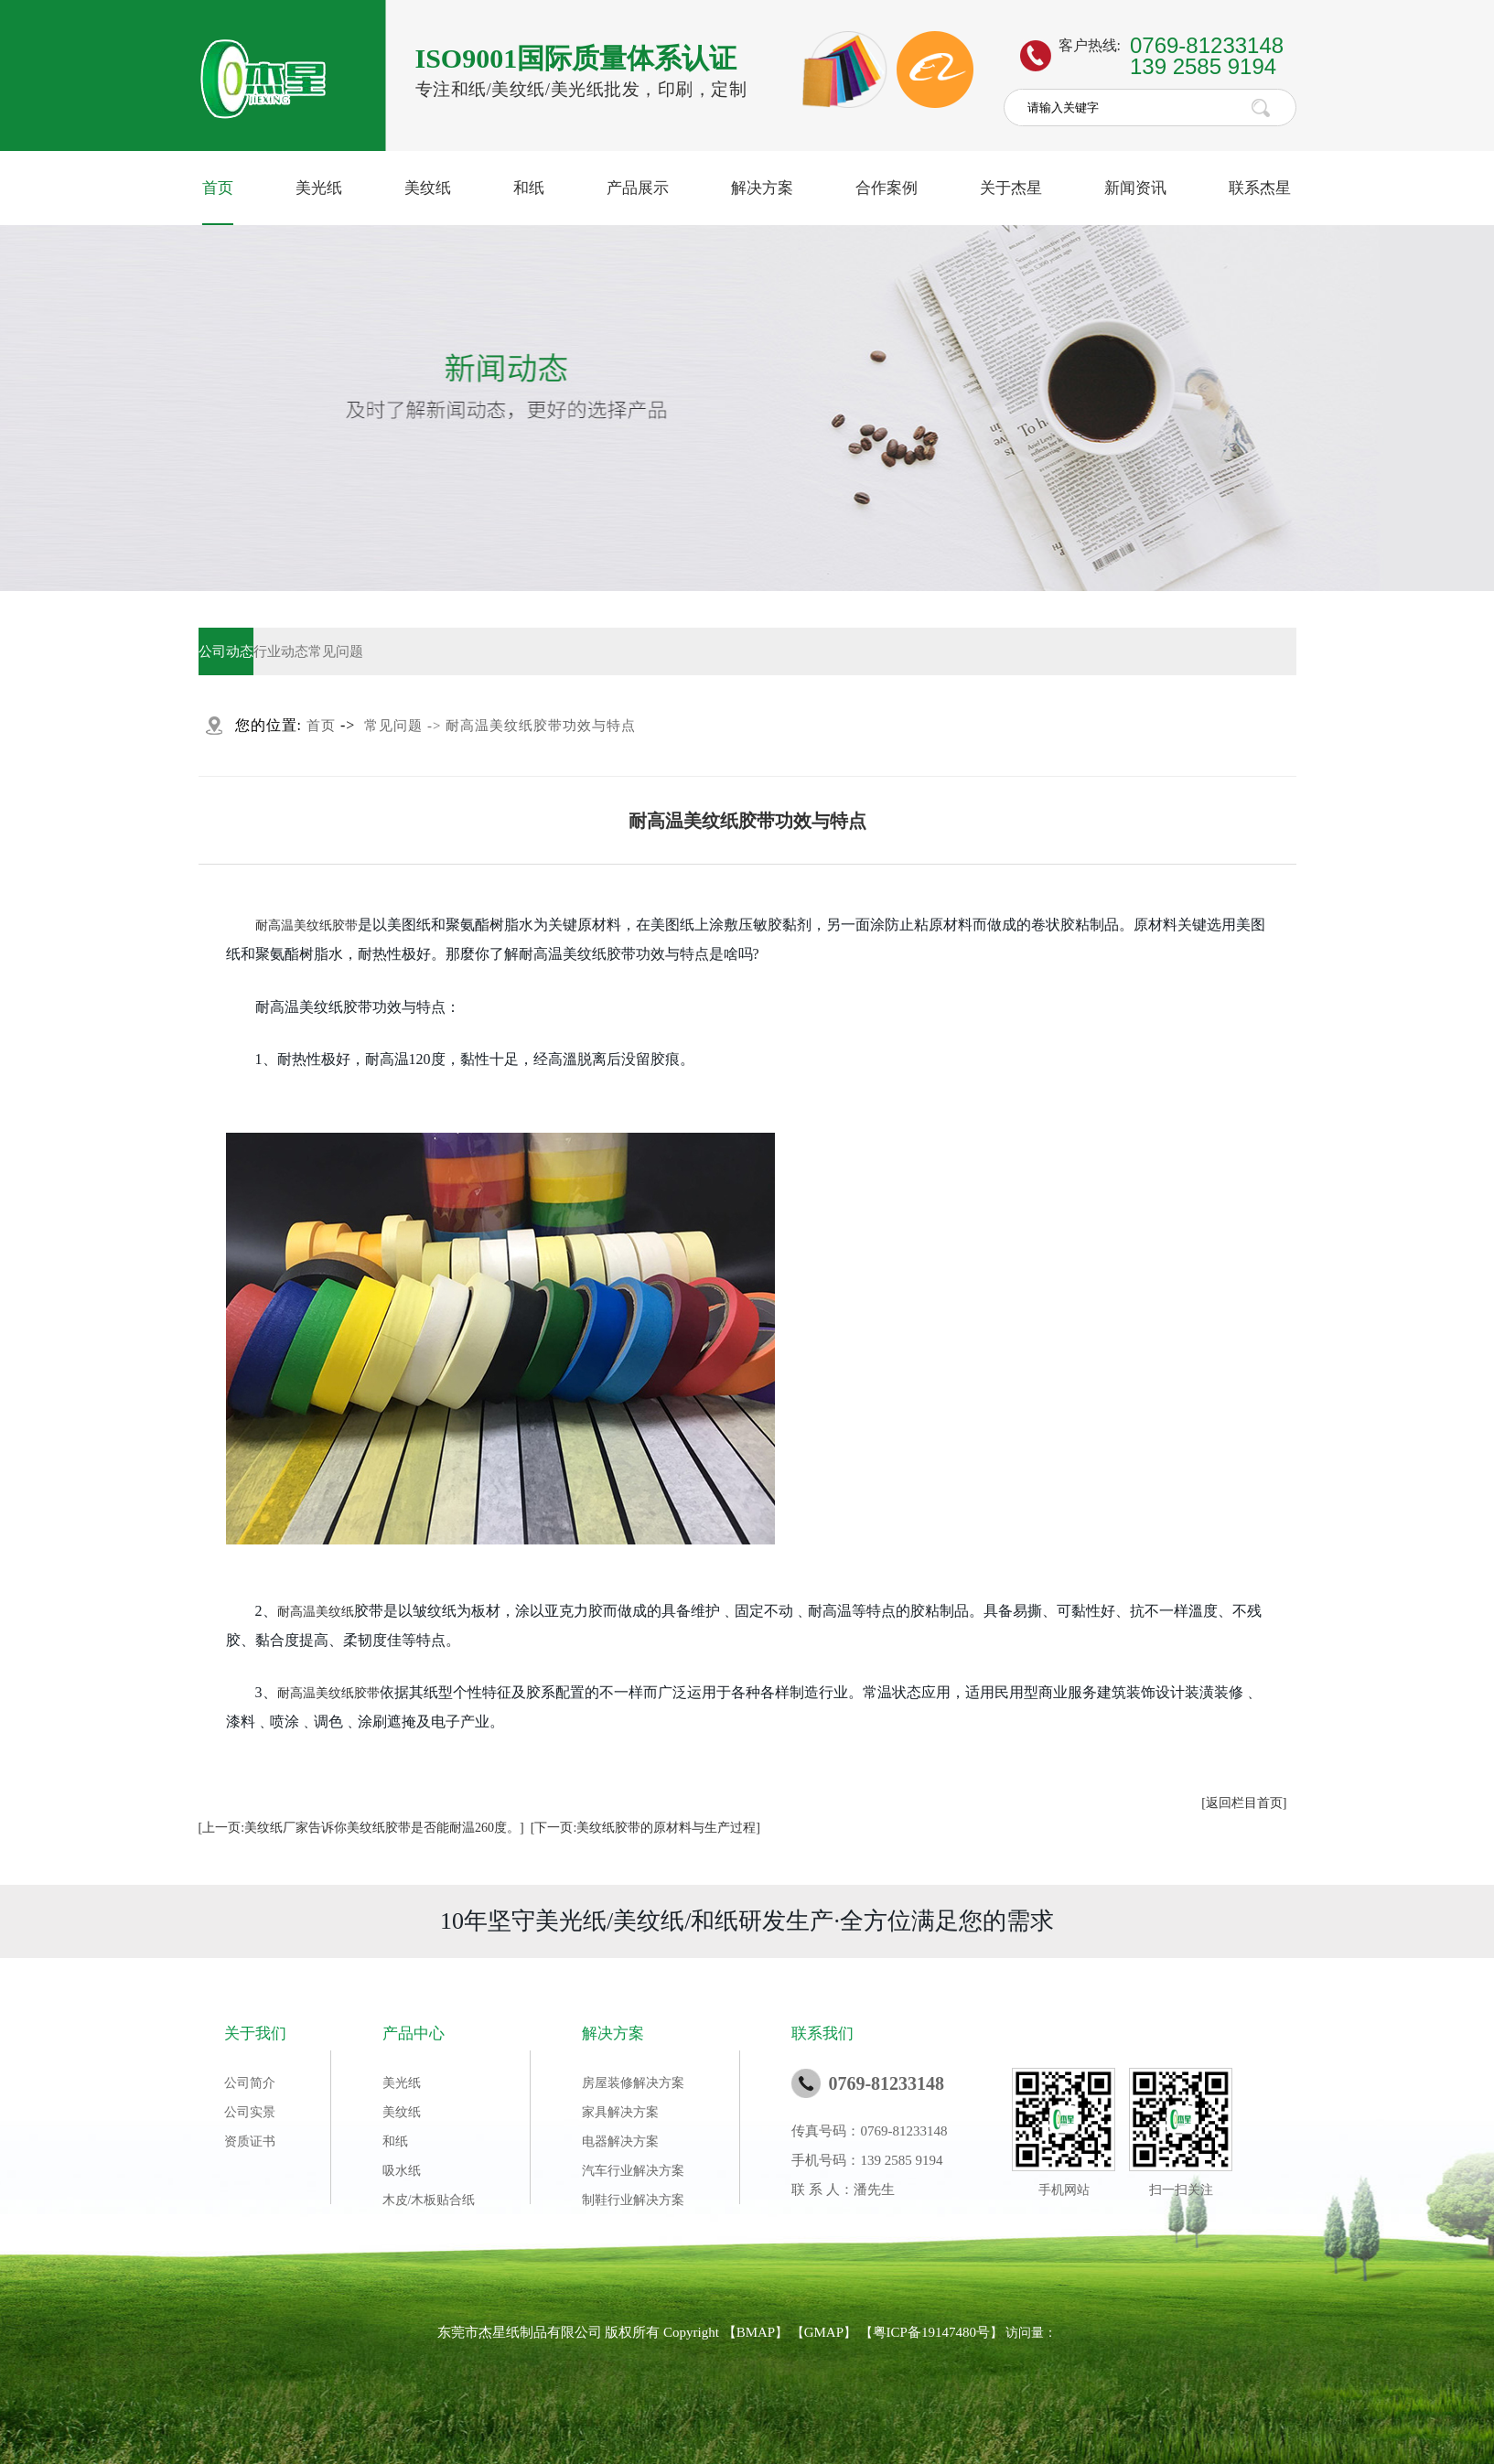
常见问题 (335, 651)
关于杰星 (1011, 188)
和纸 (528, 188)
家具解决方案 (620, 2112)
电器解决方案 (620, 2141)
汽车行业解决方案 (633, 2171)
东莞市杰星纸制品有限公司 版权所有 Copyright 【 (586, 2332)
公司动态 (226, 651)
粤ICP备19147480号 (931, 2332)
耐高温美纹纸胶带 (306, 925)
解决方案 (762, 188)
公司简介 (249, 2083)
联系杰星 (1260, 188)
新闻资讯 (1135, 188)
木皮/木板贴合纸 (429, 2200)
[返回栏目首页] (1243, 1803)
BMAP (756, 2332)
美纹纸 (427, 188)
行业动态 (280, 651)
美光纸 (319, 188)
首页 (217, 188)
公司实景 (249, 2112)
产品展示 (638, 188)
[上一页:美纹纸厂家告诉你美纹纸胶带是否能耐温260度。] (361, 1828)
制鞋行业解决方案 (633, 2200)
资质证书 (249, 2141)
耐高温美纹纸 (315, 1612)
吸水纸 (401, 2171)
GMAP (824, 2332)
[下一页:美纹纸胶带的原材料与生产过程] (645, 1828)
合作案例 (886, 188)
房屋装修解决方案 (633, 2083)
